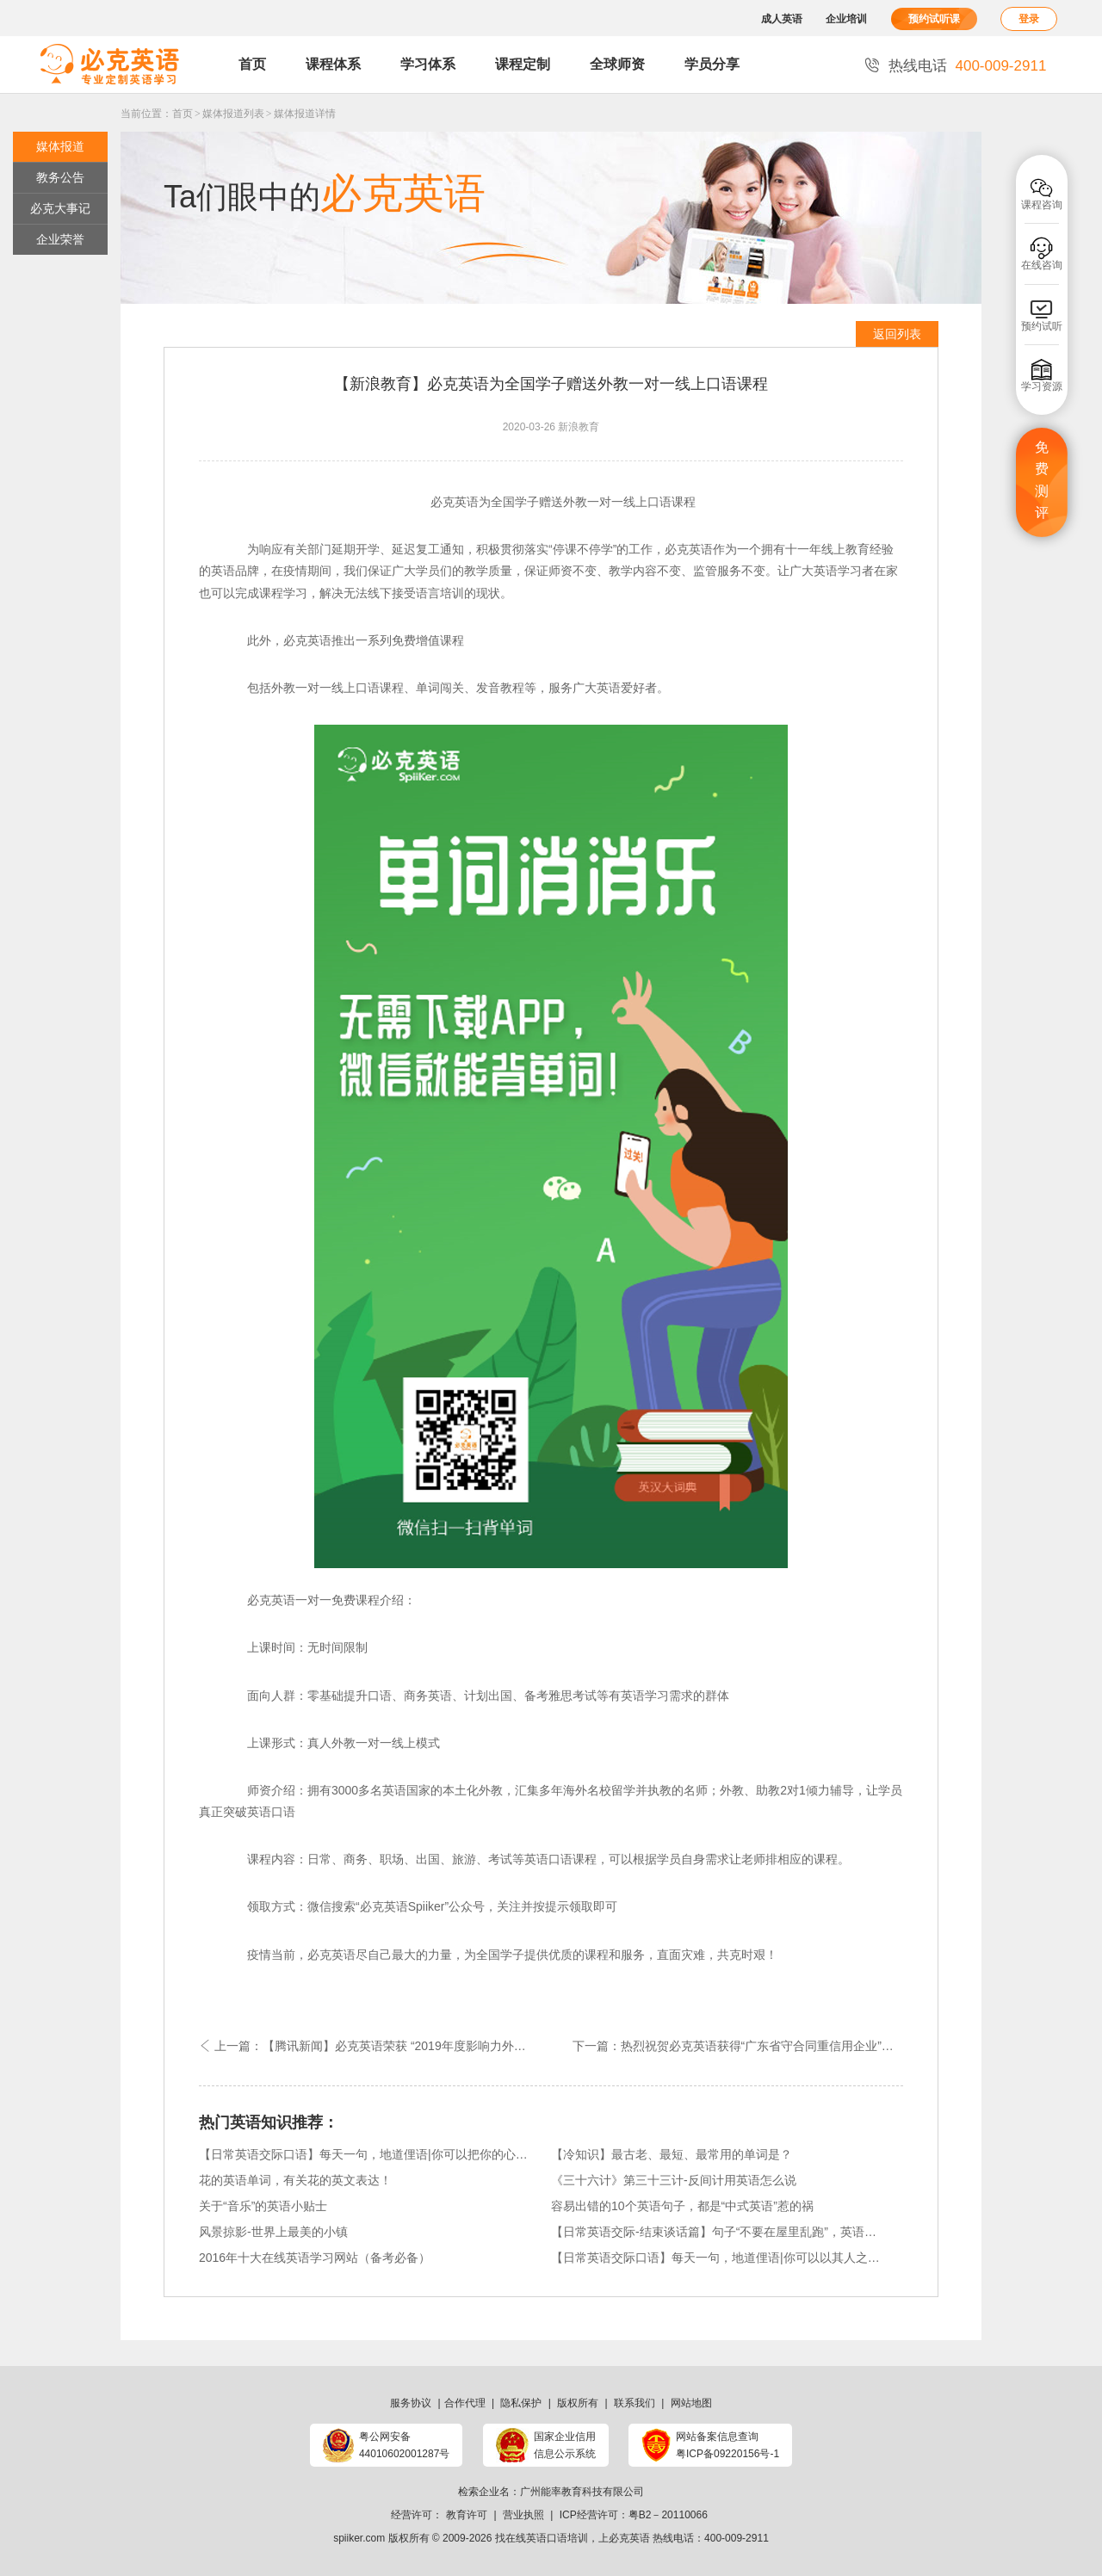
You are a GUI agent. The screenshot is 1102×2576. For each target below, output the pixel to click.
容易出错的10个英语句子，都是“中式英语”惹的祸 (682, 2206)
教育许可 (466, 2515)
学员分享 (712, 64)
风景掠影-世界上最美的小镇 (273, 2232)
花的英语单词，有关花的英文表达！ (295, 2180)
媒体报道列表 (233, 114)
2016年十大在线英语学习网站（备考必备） (314, 2257)
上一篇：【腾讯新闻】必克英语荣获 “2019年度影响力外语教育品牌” (375, 2046)
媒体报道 (60, 146)
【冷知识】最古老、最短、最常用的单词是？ (671, 2154)
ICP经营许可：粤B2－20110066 (634, 2515)
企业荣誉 (60, 239)
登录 (1028, 19)
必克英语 (629, 2538)
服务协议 (410, 2403)
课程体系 (333, 64)
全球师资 (617, 64)
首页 (252, 64)
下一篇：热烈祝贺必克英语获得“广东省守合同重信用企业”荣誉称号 (738, 2046)
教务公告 (60, 177)
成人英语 (781, 19)
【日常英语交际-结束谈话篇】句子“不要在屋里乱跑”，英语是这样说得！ (716, 2232)
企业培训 (846, 19)
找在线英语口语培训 (541, 2538)
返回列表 (897, 334)
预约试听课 (934, 19)
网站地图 (691, 2403)
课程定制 (522, 64)
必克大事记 (60, 208)
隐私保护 (521, 2403)
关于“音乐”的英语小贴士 (263, 2206)
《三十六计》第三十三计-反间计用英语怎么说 (673, 2180)
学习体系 (427, 64)
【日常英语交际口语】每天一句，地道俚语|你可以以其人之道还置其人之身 (716, 2257)
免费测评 (1042, 480)
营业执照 (523, 2515)
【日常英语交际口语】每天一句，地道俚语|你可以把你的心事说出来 (364, 2154)
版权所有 (577, 2403)
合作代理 (465, 2403)
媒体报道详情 (305, 114)
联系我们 (634, 2403)
